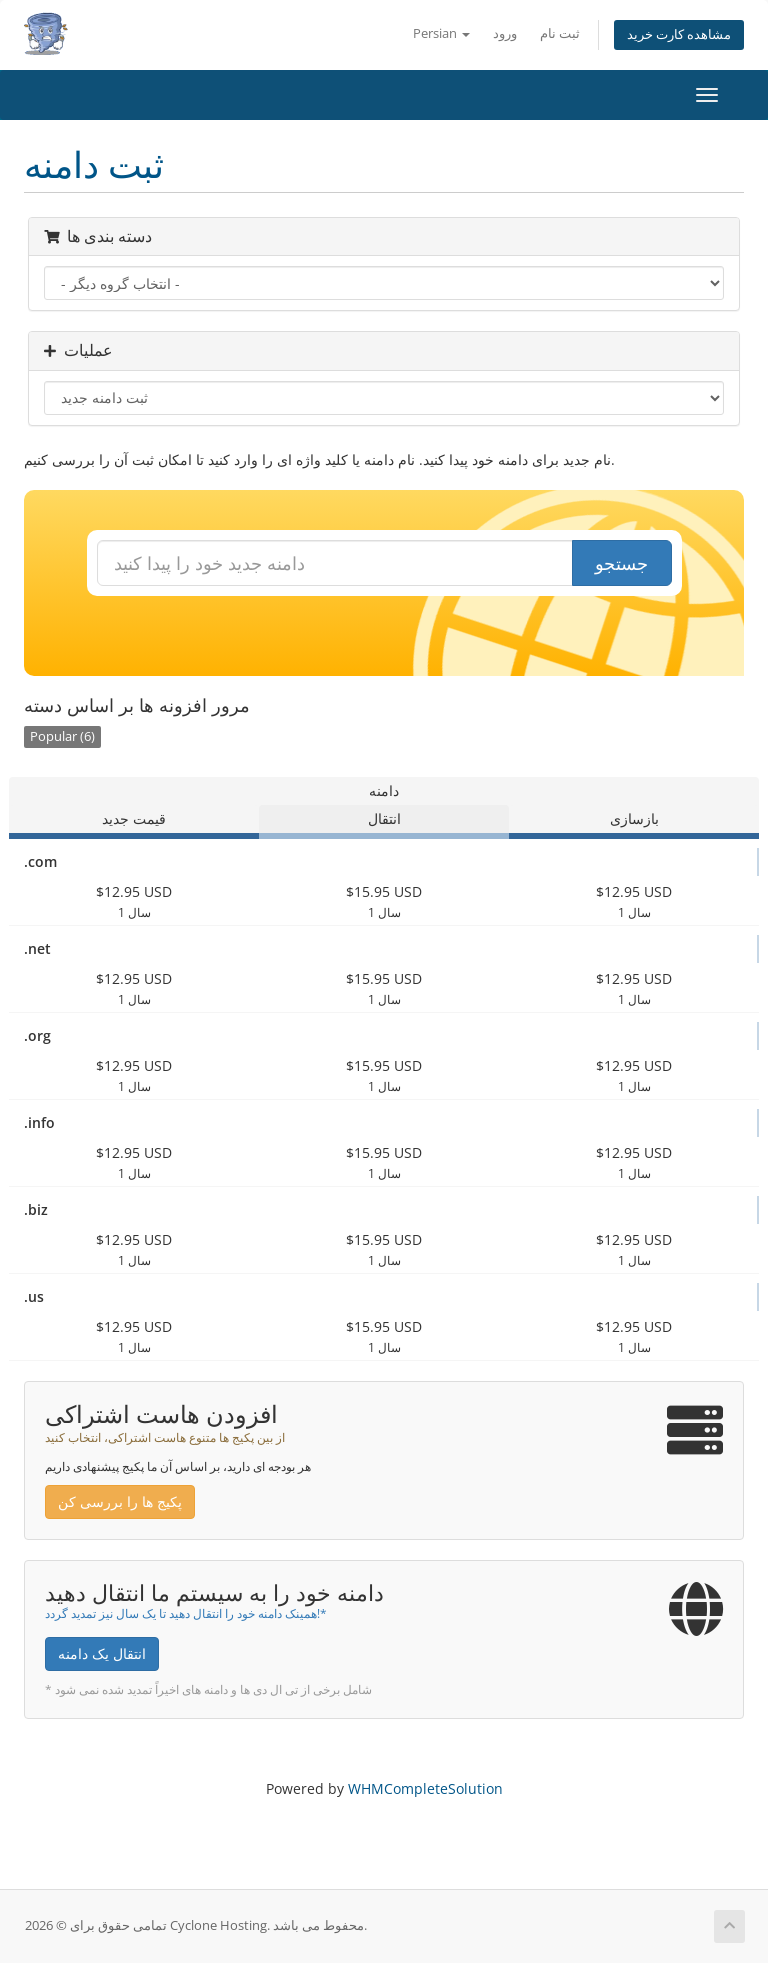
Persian (441, 33)
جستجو (621, 563)
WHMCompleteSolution (425, 1788)
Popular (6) (62, 736)
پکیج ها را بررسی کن (120, 1501)
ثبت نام (560, 33)
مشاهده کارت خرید (679, 34)
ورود (505, 33)
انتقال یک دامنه (102, 1653)
